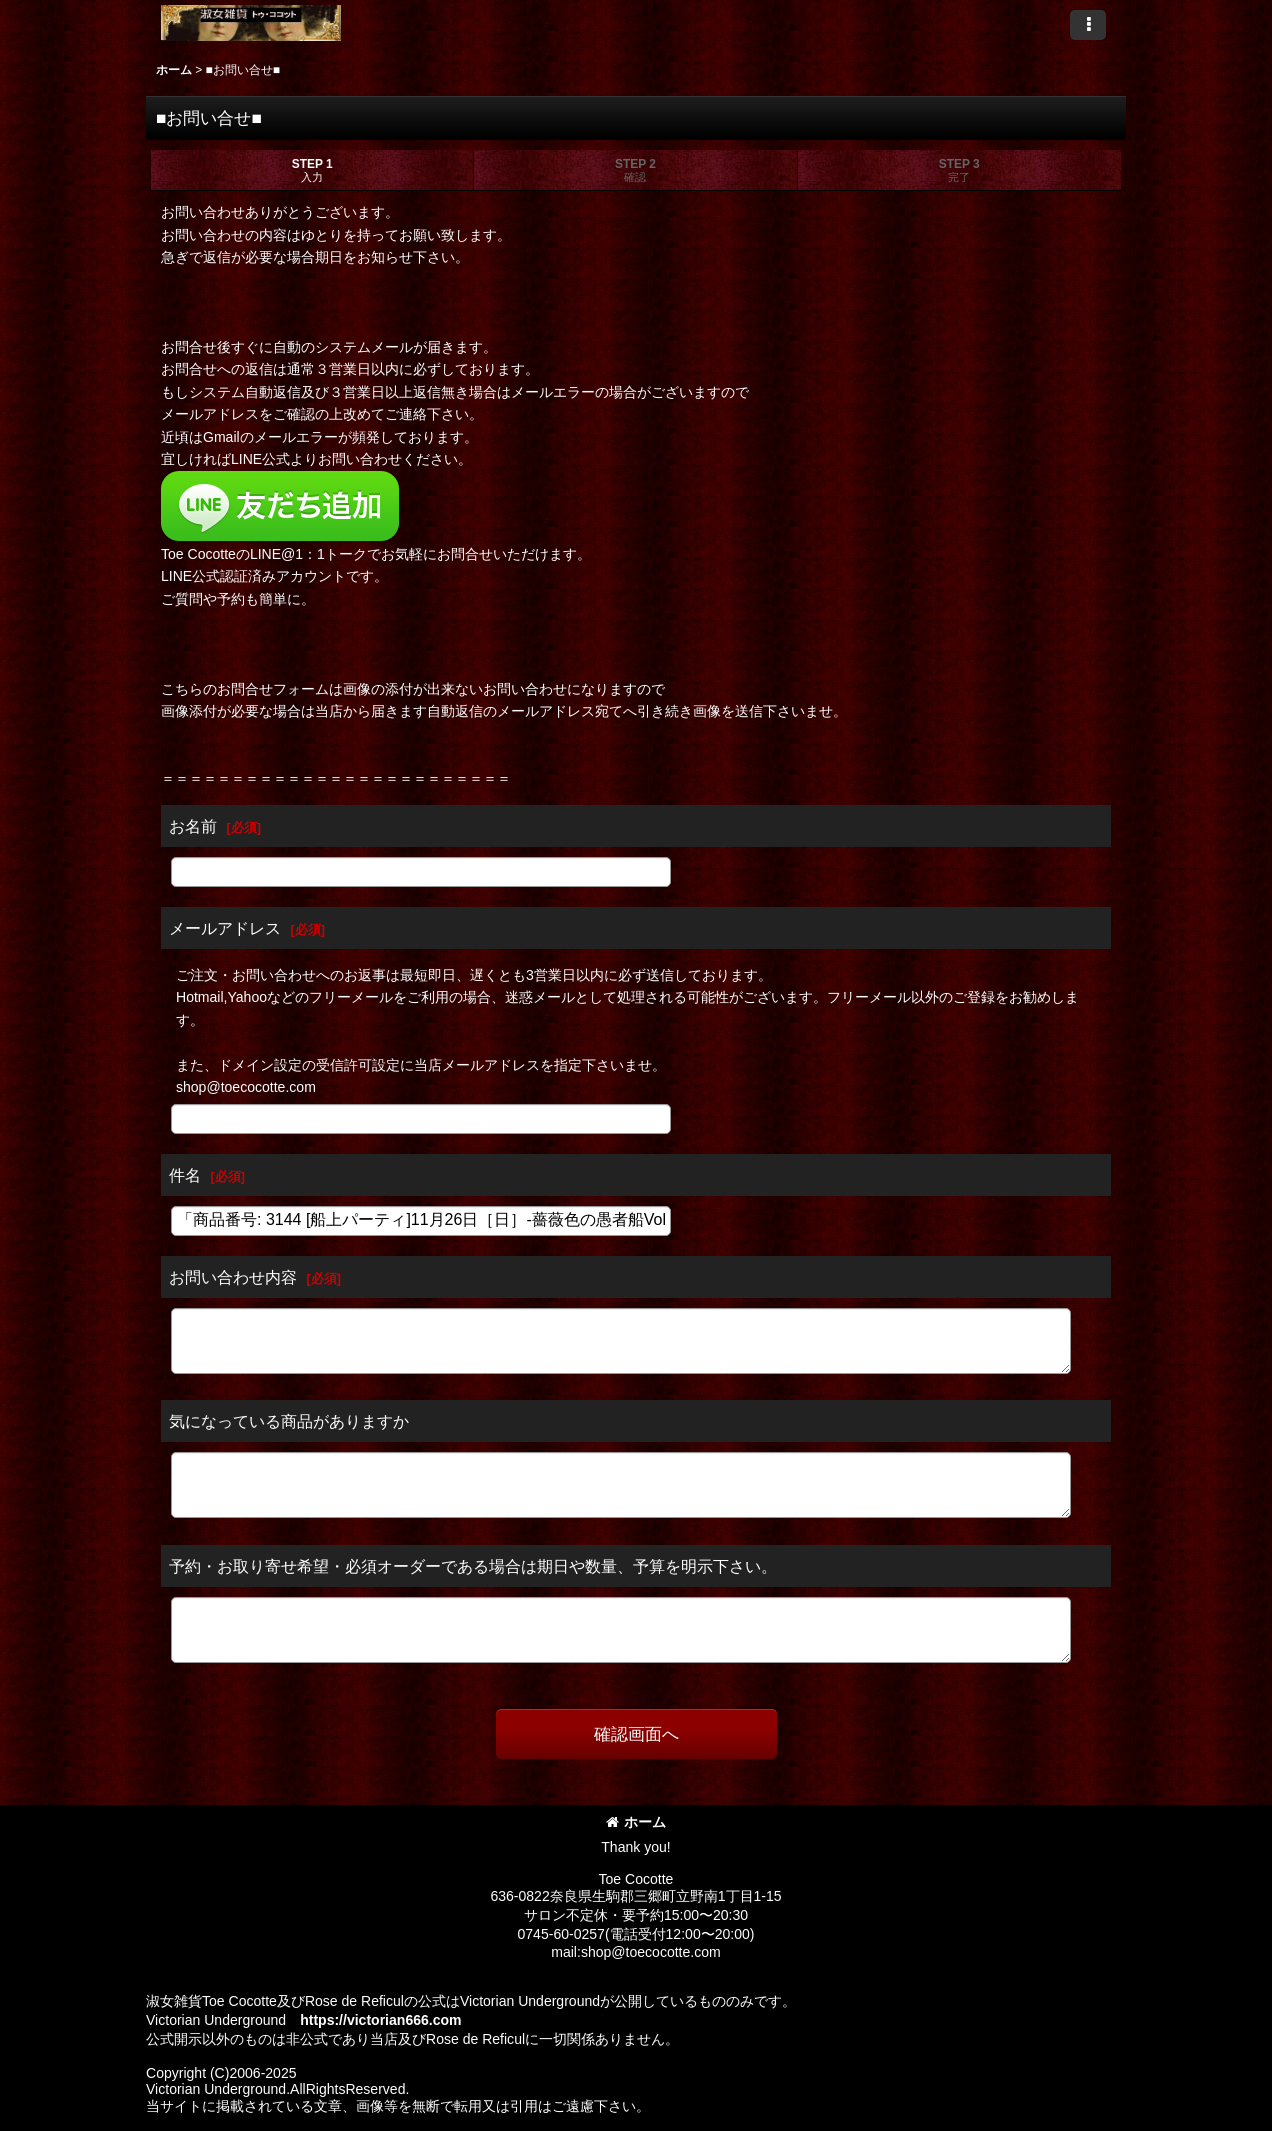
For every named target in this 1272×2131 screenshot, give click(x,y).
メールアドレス (225, 928)
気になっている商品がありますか (289, 1421)
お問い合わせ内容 (233, 1277)
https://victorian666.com (380, 2020)
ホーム (636, 1822)
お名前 (193, 826)
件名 (185, 1175)
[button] (1088, 25)
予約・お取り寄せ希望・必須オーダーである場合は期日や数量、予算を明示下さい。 (473, 1566)
